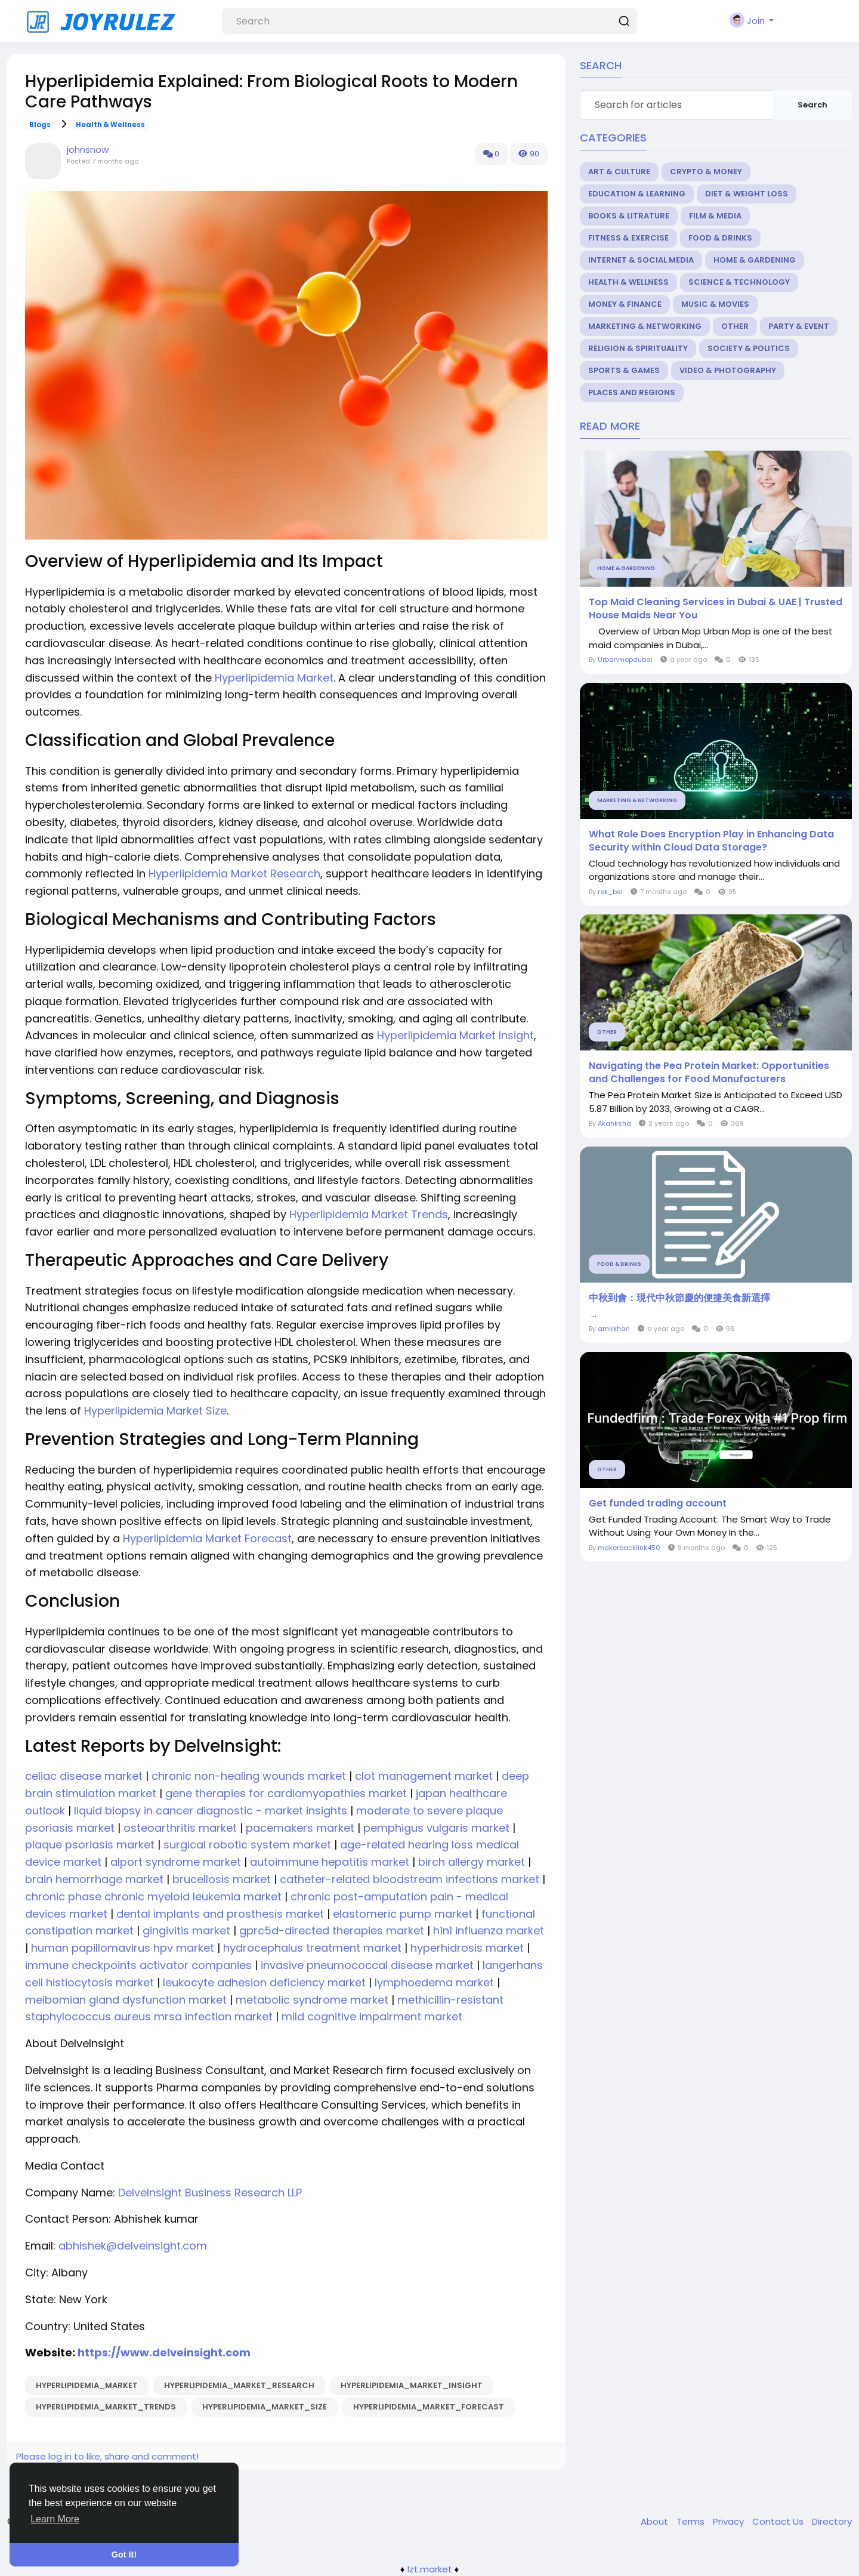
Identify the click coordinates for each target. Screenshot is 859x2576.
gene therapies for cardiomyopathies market (284, 1793)
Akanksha (614, 1123)
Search (812, 104)
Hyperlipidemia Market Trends (368, 1214)
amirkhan (614, 1328)
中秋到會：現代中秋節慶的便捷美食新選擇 (679, 1298)
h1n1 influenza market (487, 1930)
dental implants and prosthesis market (218, 1913)
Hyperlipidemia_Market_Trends (106, 2406)
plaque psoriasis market (90, 1844)
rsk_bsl (610, 891)
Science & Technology (739, 282)
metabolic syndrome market (310, 1999)
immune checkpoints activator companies (138, 1965)
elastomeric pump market (401, 1913)
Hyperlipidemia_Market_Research (239, 2385)
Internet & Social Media (641, 260)
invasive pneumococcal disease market (366, 1965)
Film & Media (715, 215)
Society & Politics (748, 348)
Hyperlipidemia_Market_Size (264, 2406)
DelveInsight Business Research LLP (208, 2192)
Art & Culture (619, 171)
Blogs (40, 125)
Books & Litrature (628, 215)
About (655, 2521)
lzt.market (429, 2569)
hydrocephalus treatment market (310, 1947)
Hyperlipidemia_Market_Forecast (428, 2406)
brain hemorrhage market (94, 1879)
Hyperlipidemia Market (274, 677)
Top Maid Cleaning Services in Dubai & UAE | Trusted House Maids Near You (715, 609)
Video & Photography (727, 370)
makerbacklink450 (629, 1547)
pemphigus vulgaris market (434, 1827)
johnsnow (88, 149)
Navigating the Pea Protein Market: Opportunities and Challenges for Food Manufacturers (709, 1072)
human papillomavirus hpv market (121, 1947)
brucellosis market (220, 1879)
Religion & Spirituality (638, 348)
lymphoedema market (433, 1982)
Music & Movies (715, 304)
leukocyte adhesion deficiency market (263, 1982)
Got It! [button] (124, 2554)
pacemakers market (298, 1827)
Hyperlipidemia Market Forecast (207, 1538)
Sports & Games (624, 370)
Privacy (729, 2521)
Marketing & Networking (645, 326)
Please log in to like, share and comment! (107, 2456)
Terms (691, 2521)
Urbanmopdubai (625, 659)
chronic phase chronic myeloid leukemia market (153, 1896)
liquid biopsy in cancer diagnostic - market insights (209, 1810)
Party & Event (798, 326)
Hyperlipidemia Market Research (234, 873)
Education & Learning (636, 193)
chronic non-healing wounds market (247, 1775)
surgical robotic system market (245, 1844)
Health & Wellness (110, 125)
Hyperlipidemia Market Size (155, 1410)
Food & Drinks (720, 238)
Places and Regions (631, 392)
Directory (832, 2521)
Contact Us (779, 2521)
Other (735, 326)
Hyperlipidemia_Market (87, 2385)
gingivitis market (185, 1930)
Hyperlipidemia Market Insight (455, 1035)
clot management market (422, 1775)
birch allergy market (470, 1861)
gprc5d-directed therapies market (330, 1930)
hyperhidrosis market (465, 1947)
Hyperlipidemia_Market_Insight (412, 2385)
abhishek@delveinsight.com (132, 2245)
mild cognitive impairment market (370, 2016)
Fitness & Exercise (628, 238)
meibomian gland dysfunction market (126, 1999)
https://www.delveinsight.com (163, 2352)
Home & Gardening (754, 260)
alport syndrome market (174, 1861)
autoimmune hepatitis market (328, 1861)
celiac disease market (84, 1775)
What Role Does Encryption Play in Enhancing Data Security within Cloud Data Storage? (711, 841)
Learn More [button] (54, 2519)
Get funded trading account (658, 1503)
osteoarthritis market (178, 1827)
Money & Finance (625, 304)
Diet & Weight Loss (746, 193)
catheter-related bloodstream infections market (408, 1879)
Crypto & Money (706, 171)
